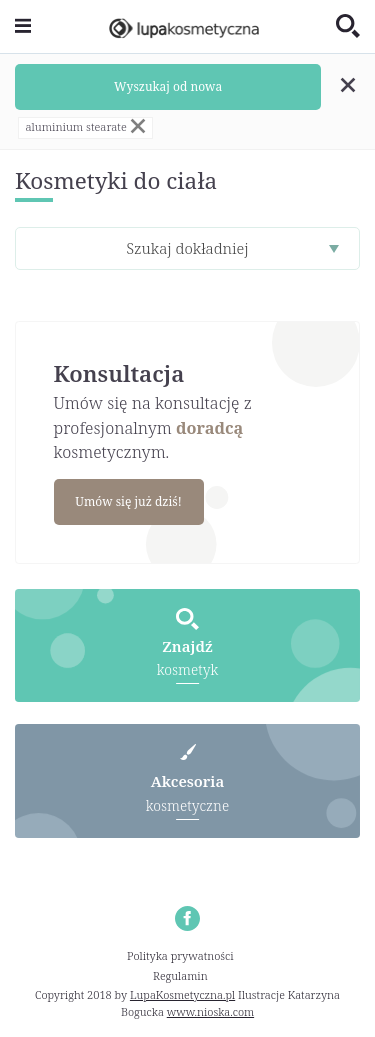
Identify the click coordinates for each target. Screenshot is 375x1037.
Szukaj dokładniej (187, 248)
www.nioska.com (210, 1011)
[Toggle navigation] (23, 26)
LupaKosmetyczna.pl (182, 994)
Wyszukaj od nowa (168, 86)
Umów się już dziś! (128, 501)
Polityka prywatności (180, 955)
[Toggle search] (348, 27)
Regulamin (180, 975)
